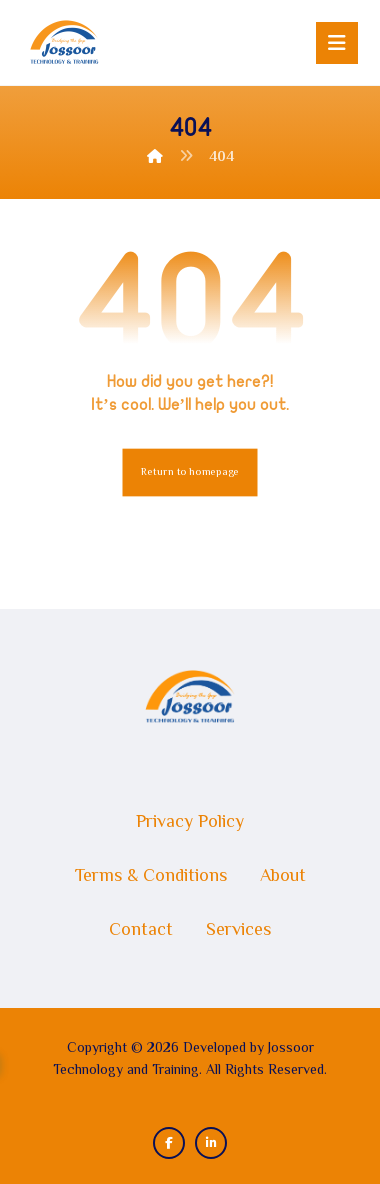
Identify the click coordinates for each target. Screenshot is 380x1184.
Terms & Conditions (151, 877)
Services (238, 931)
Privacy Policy (190, 823)
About (283, 877)
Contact (141, 931)
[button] (337, 43)
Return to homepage (190, 472)
